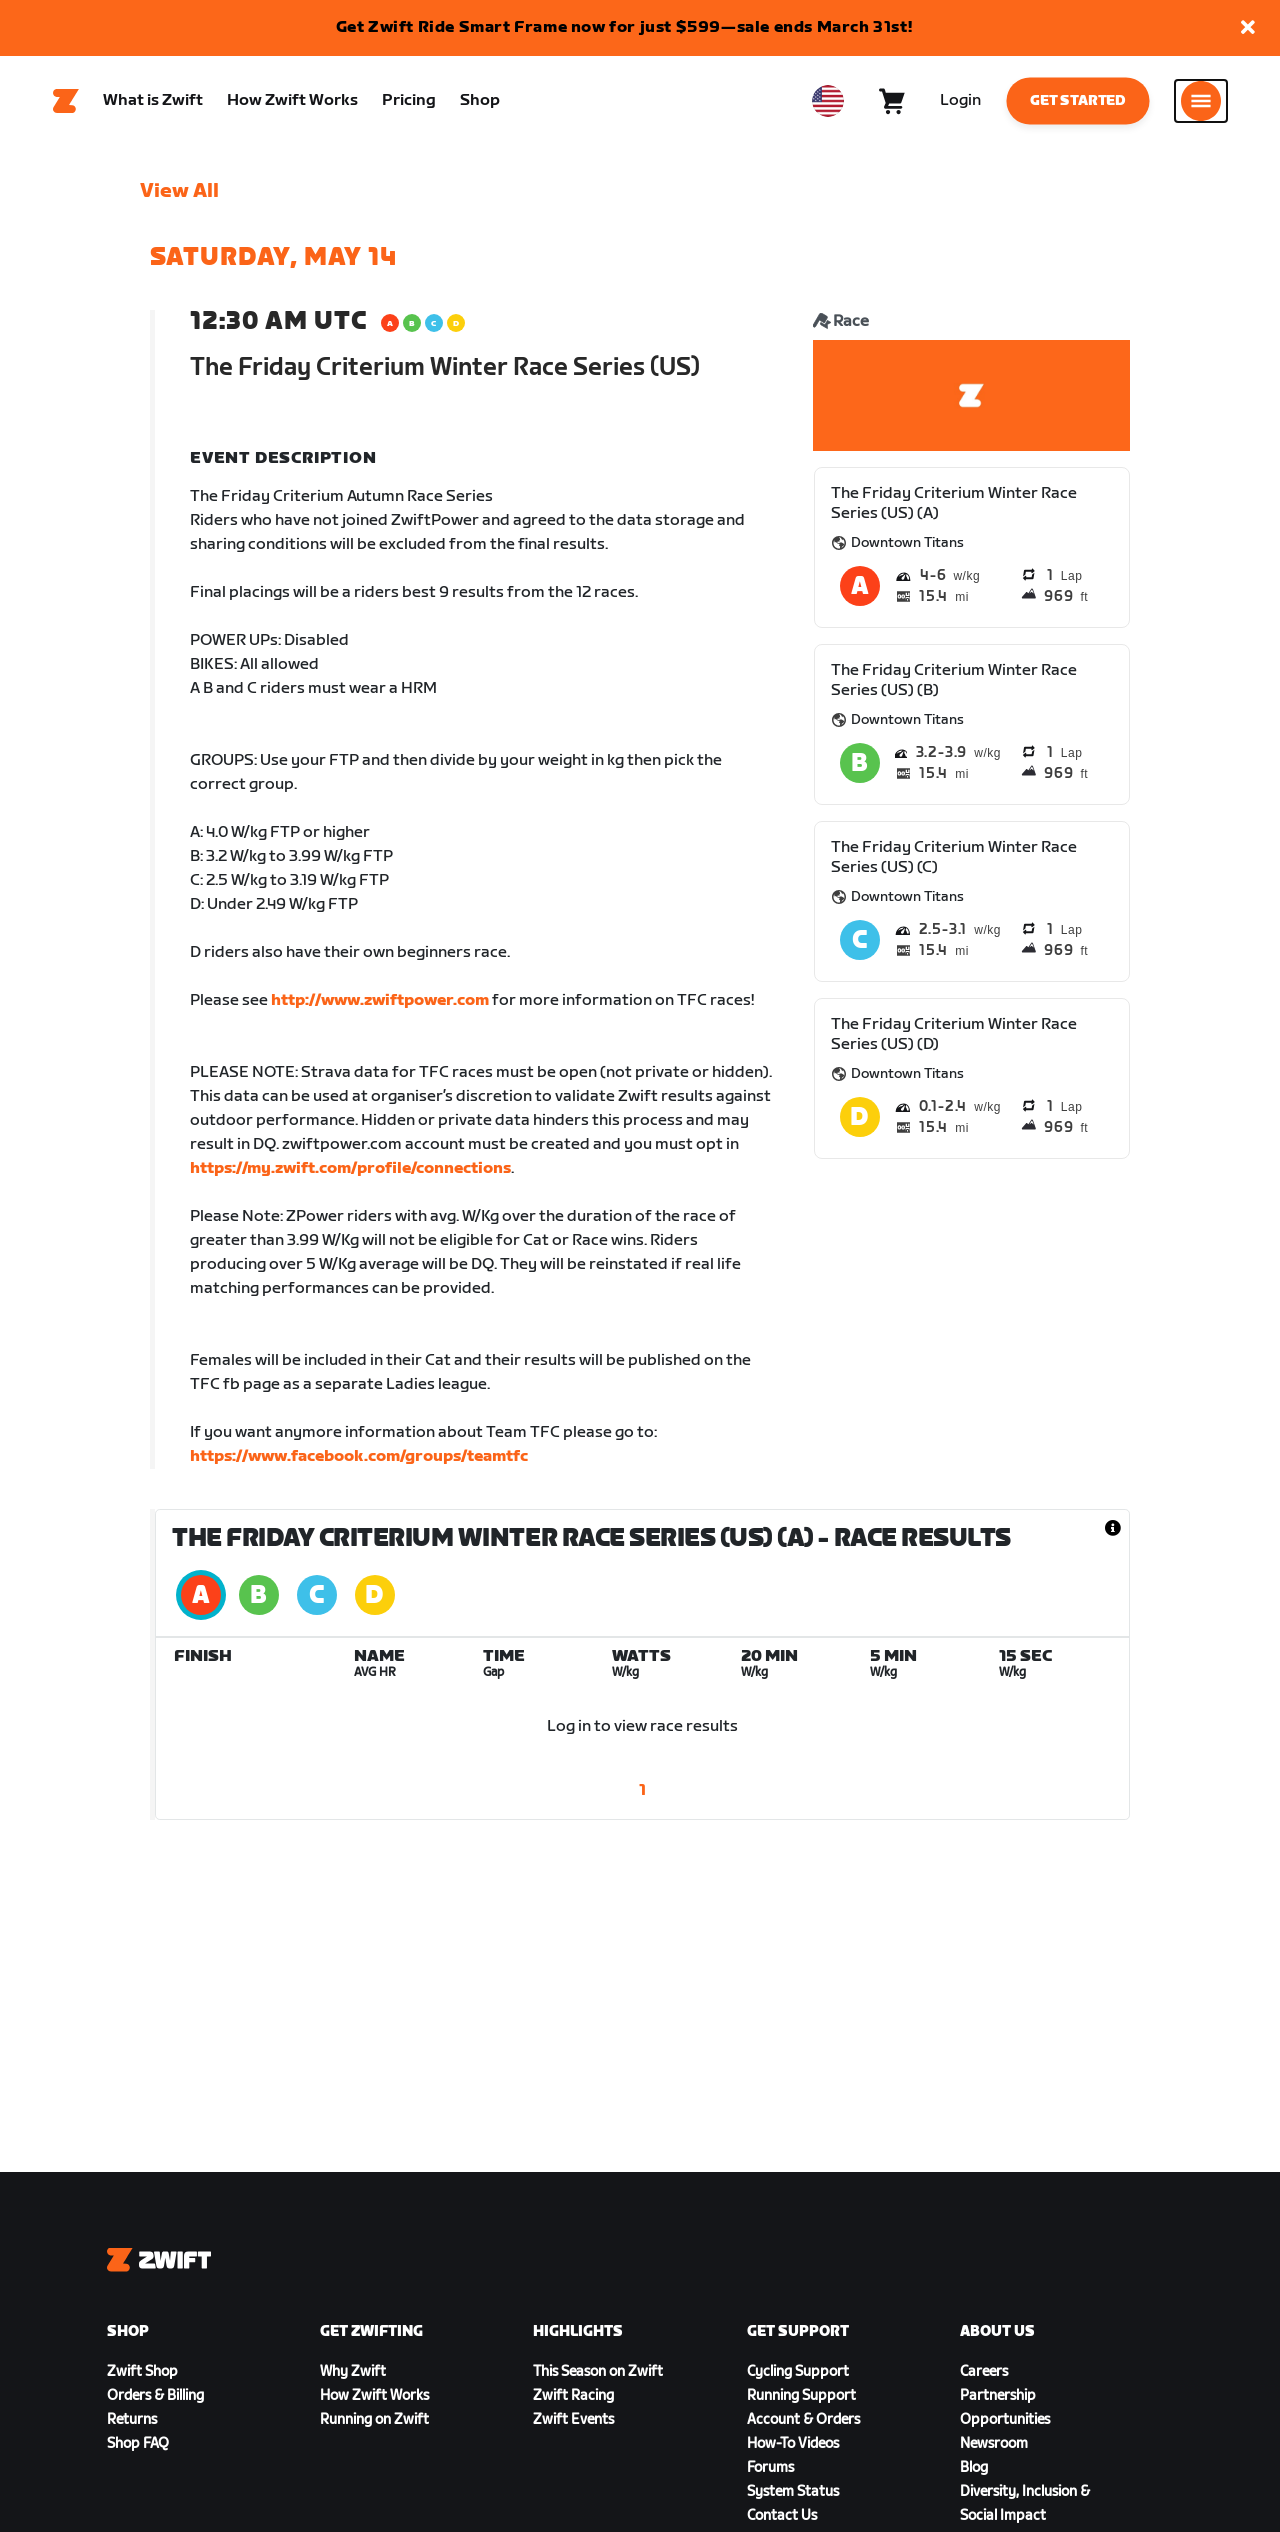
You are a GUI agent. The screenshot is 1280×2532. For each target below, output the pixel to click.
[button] (1248, 28)
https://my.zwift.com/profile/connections (350, 1168)
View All (179, 191)
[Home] (66, 101)
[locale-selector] (828, 101)
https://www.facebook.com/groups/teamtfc (359, 1456)
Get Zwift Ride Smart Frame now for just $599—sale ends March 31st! (624, 27)
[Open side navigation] (1201, 101)
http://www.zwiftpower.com (380, 1000)
